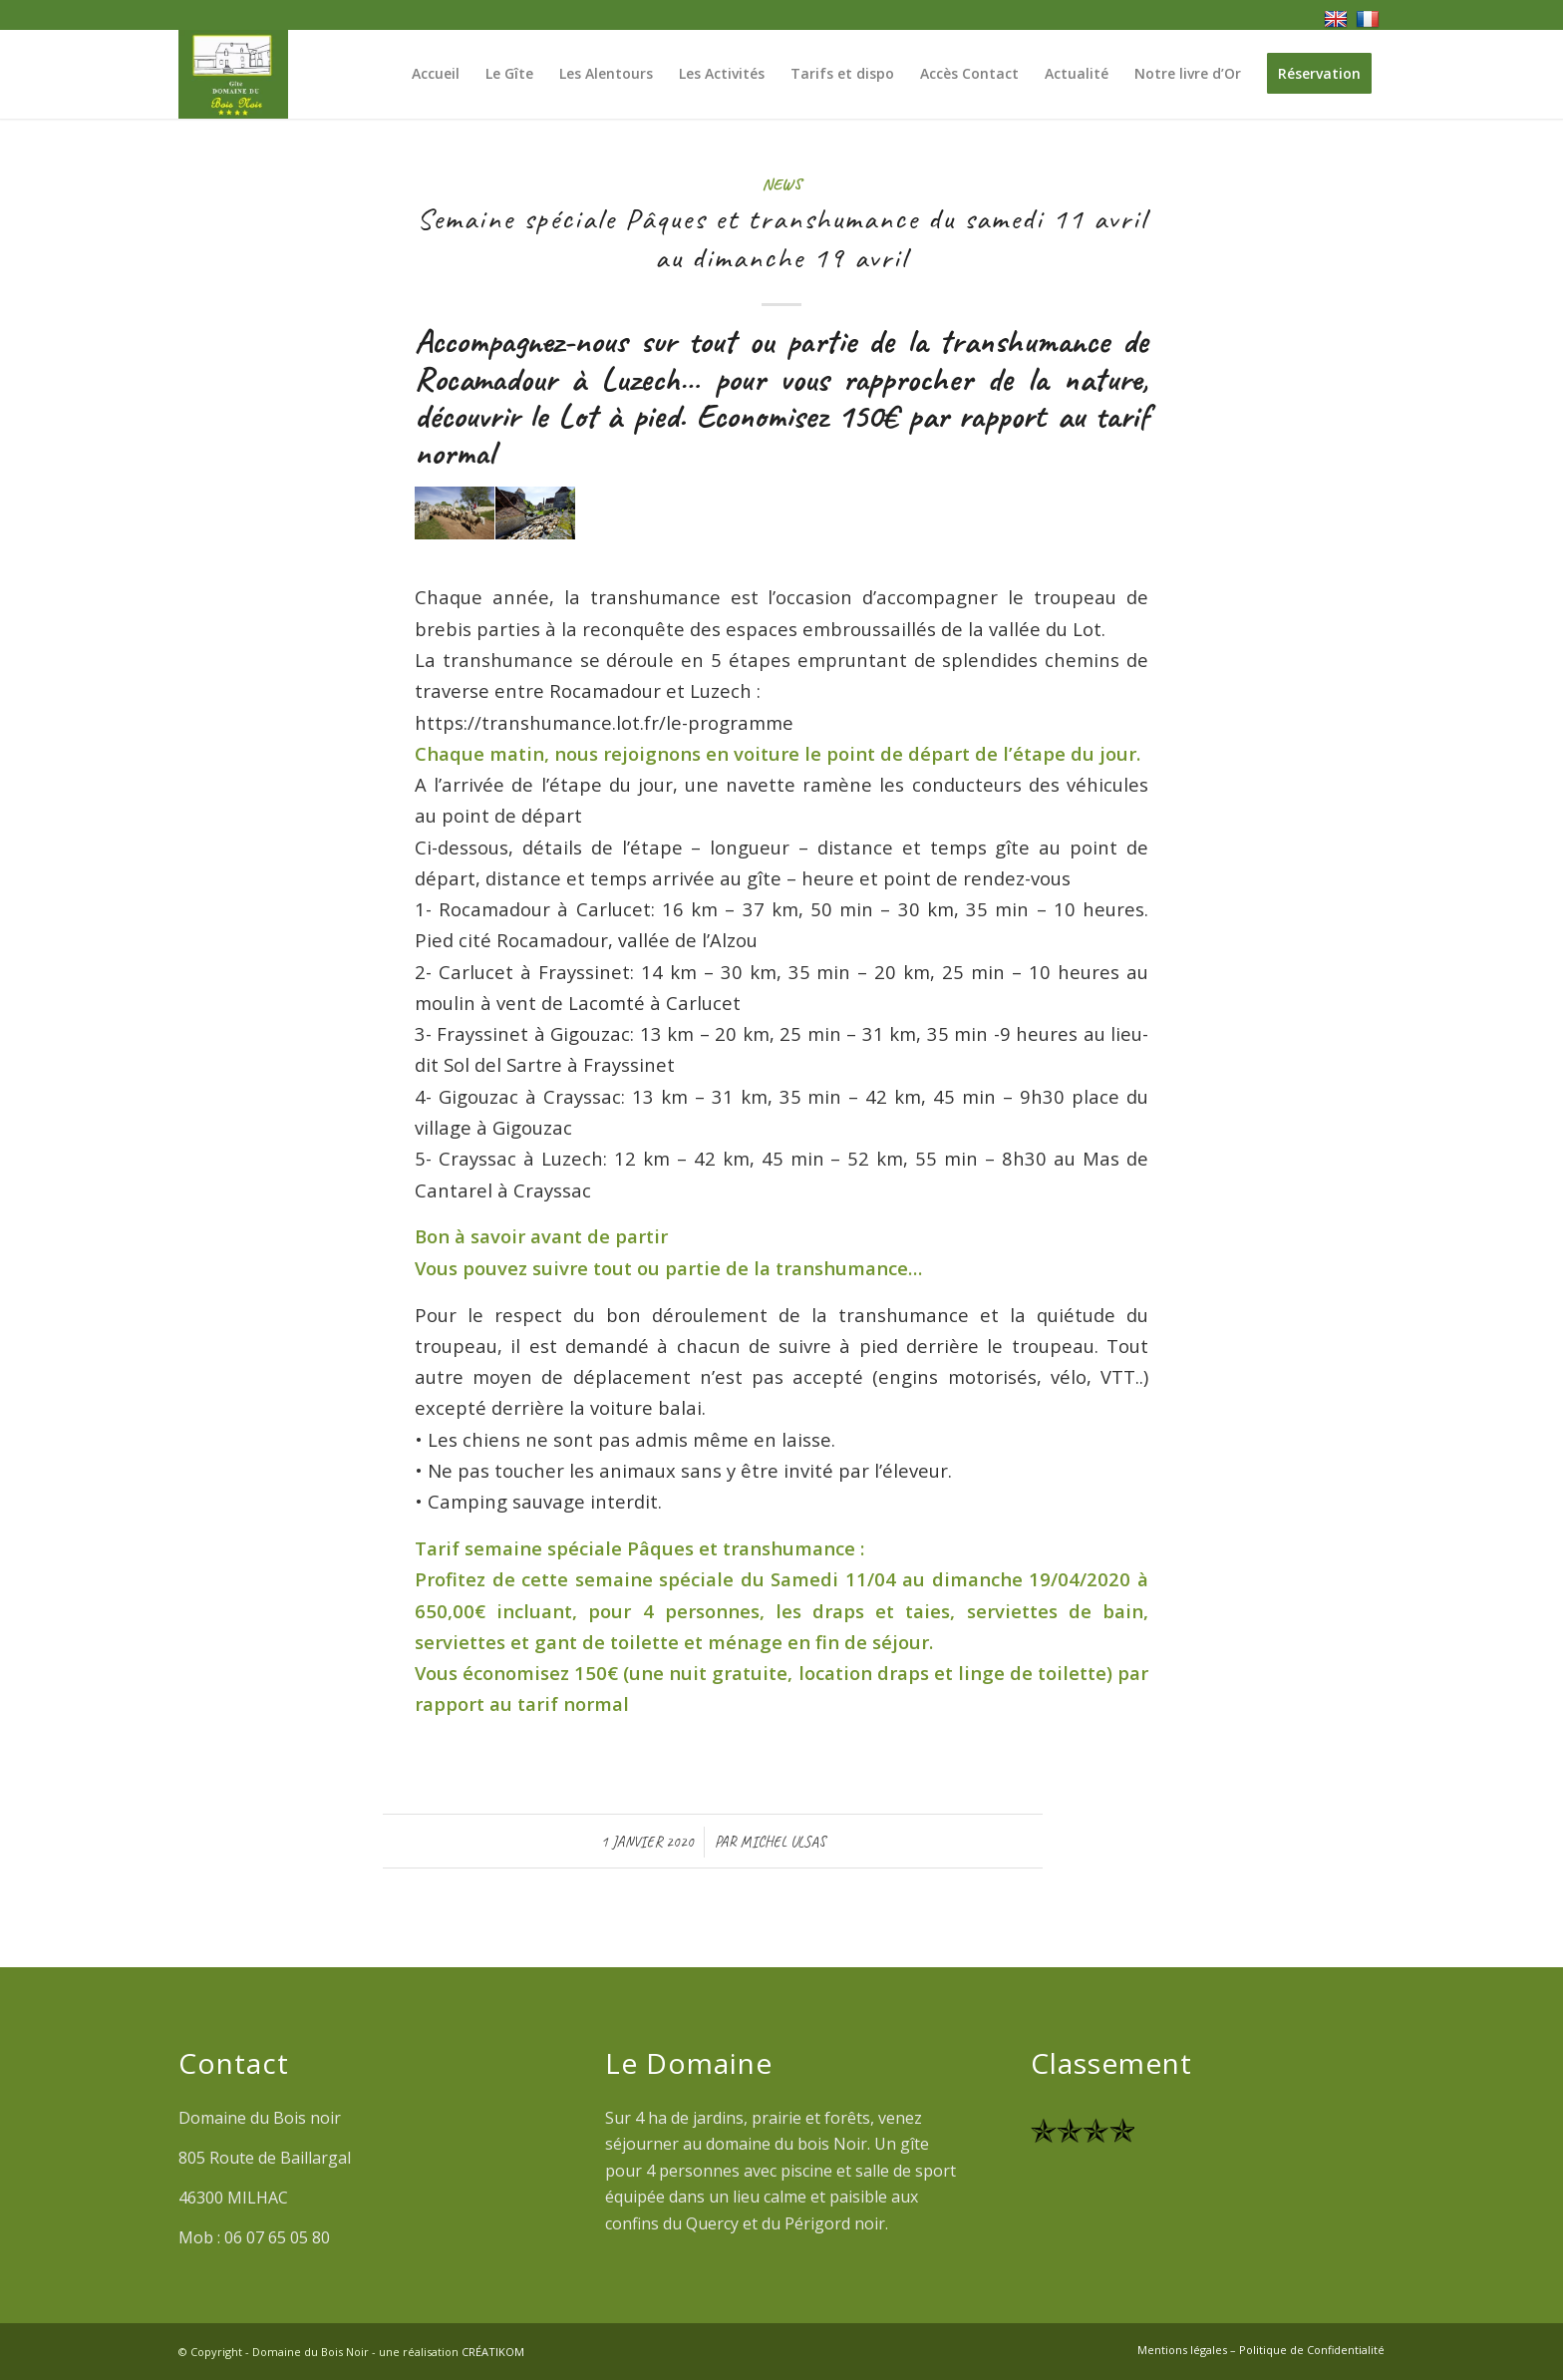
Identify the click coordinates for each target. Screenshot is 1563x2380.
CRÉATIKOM (493, 2351)
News (782, 183)
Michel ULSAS (782, 1842)
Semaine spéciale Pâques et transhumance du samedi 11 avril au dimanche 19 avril (782, 237)
